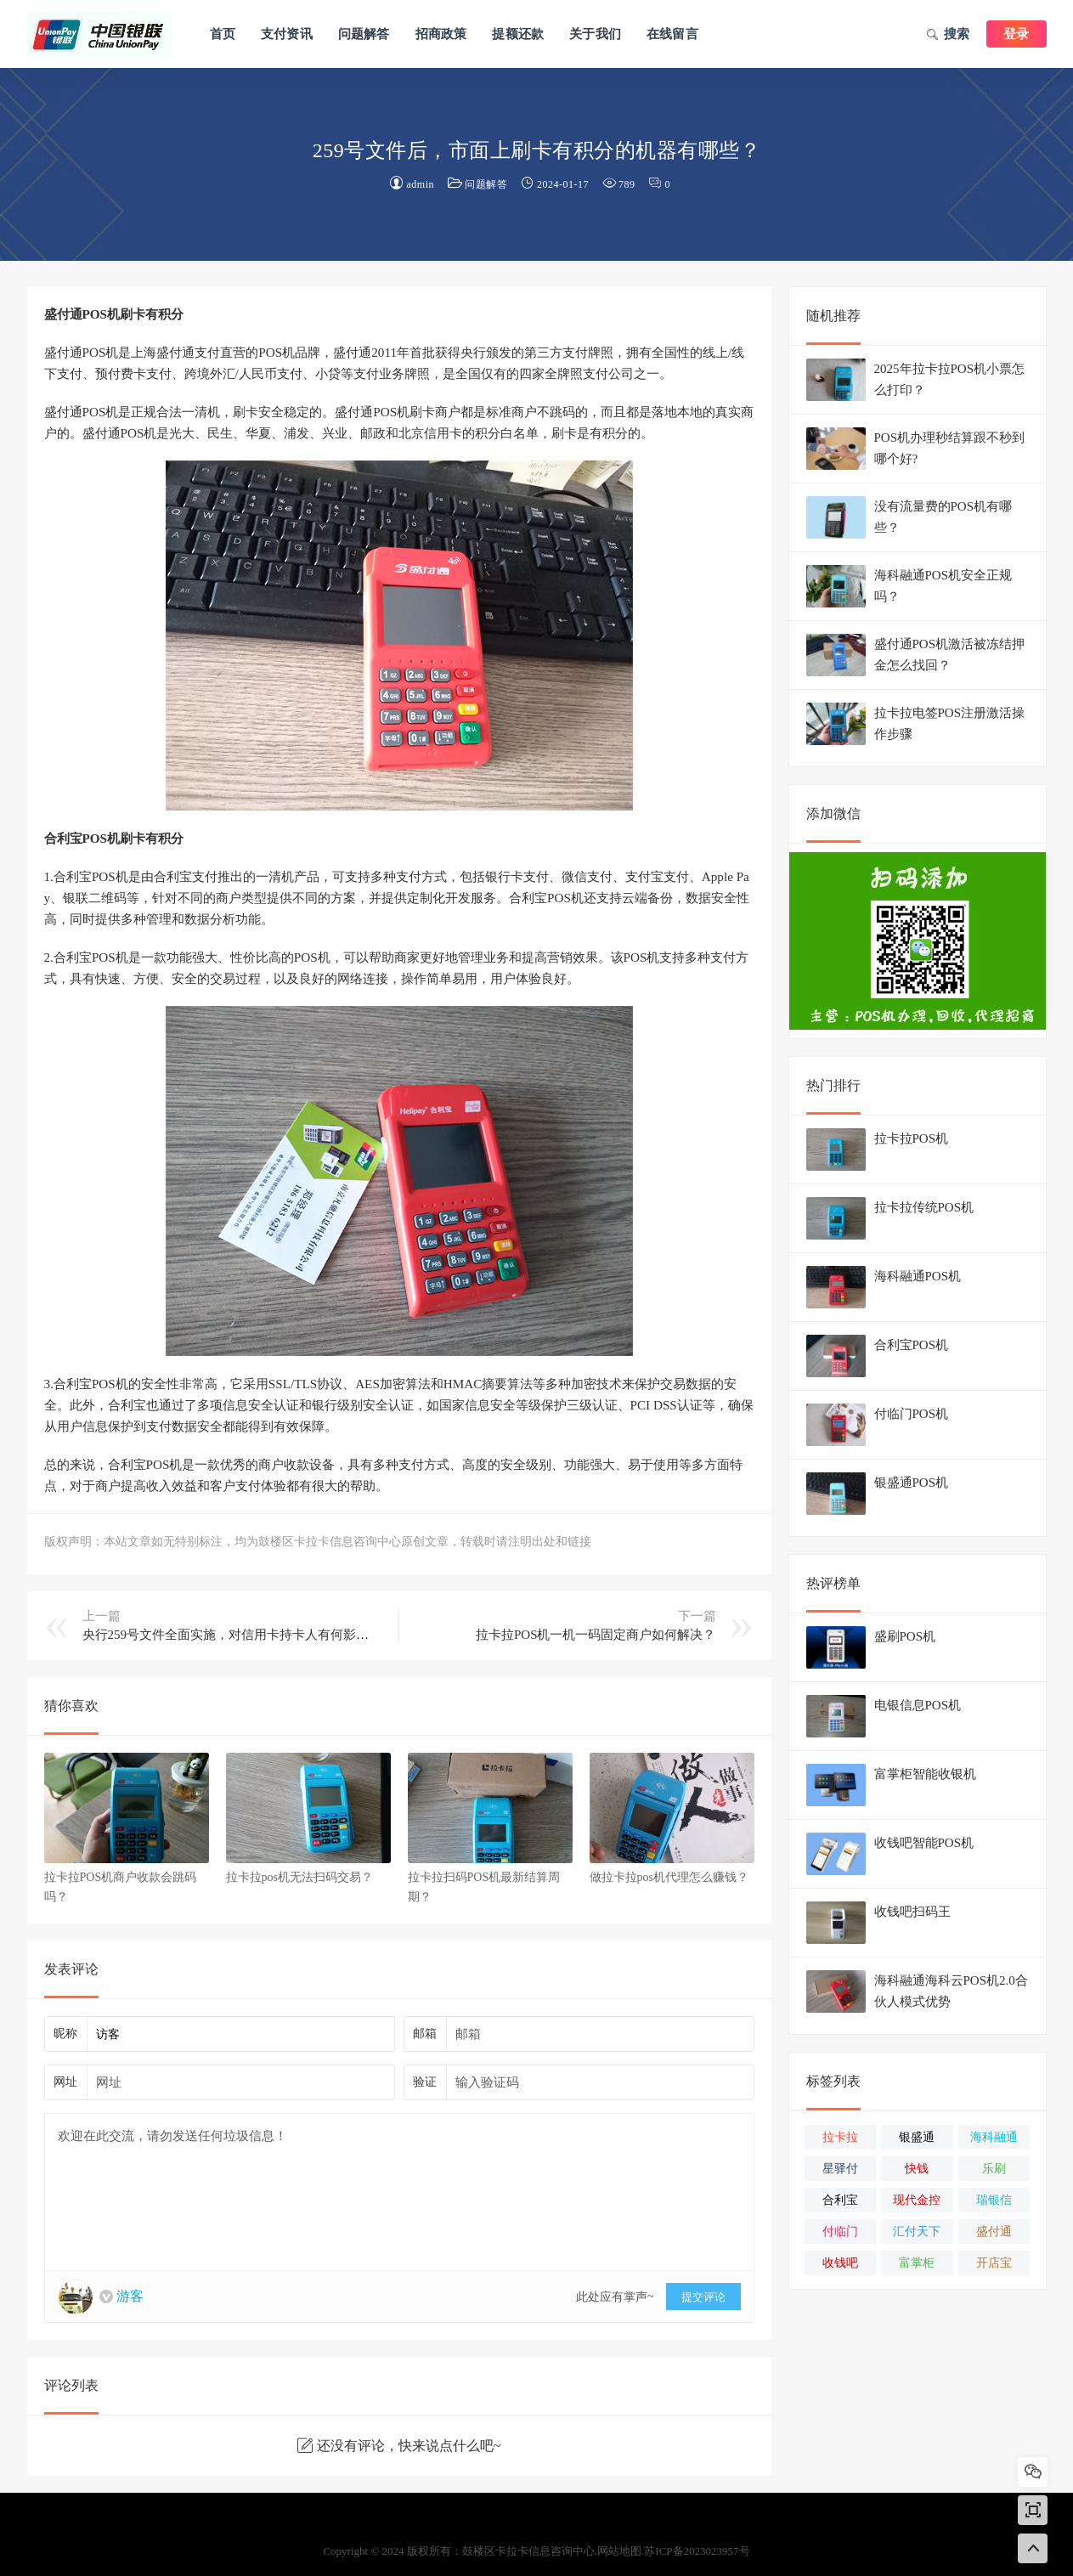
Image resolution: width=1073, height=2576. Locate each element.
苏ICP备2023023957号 (696, 2551)
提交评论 (703, 2297)
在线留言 (672, 34)
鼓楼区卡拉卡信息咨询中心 (99, 34)
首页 (222, 34)
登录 (1016, 34)
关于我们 (595, 34)
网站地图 (619, 2551)
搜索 (947, 35)
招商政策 (441, 34)
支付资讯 (287, 34)
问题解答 (364, 34)
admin (421, 184)
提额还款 (518, 34)
